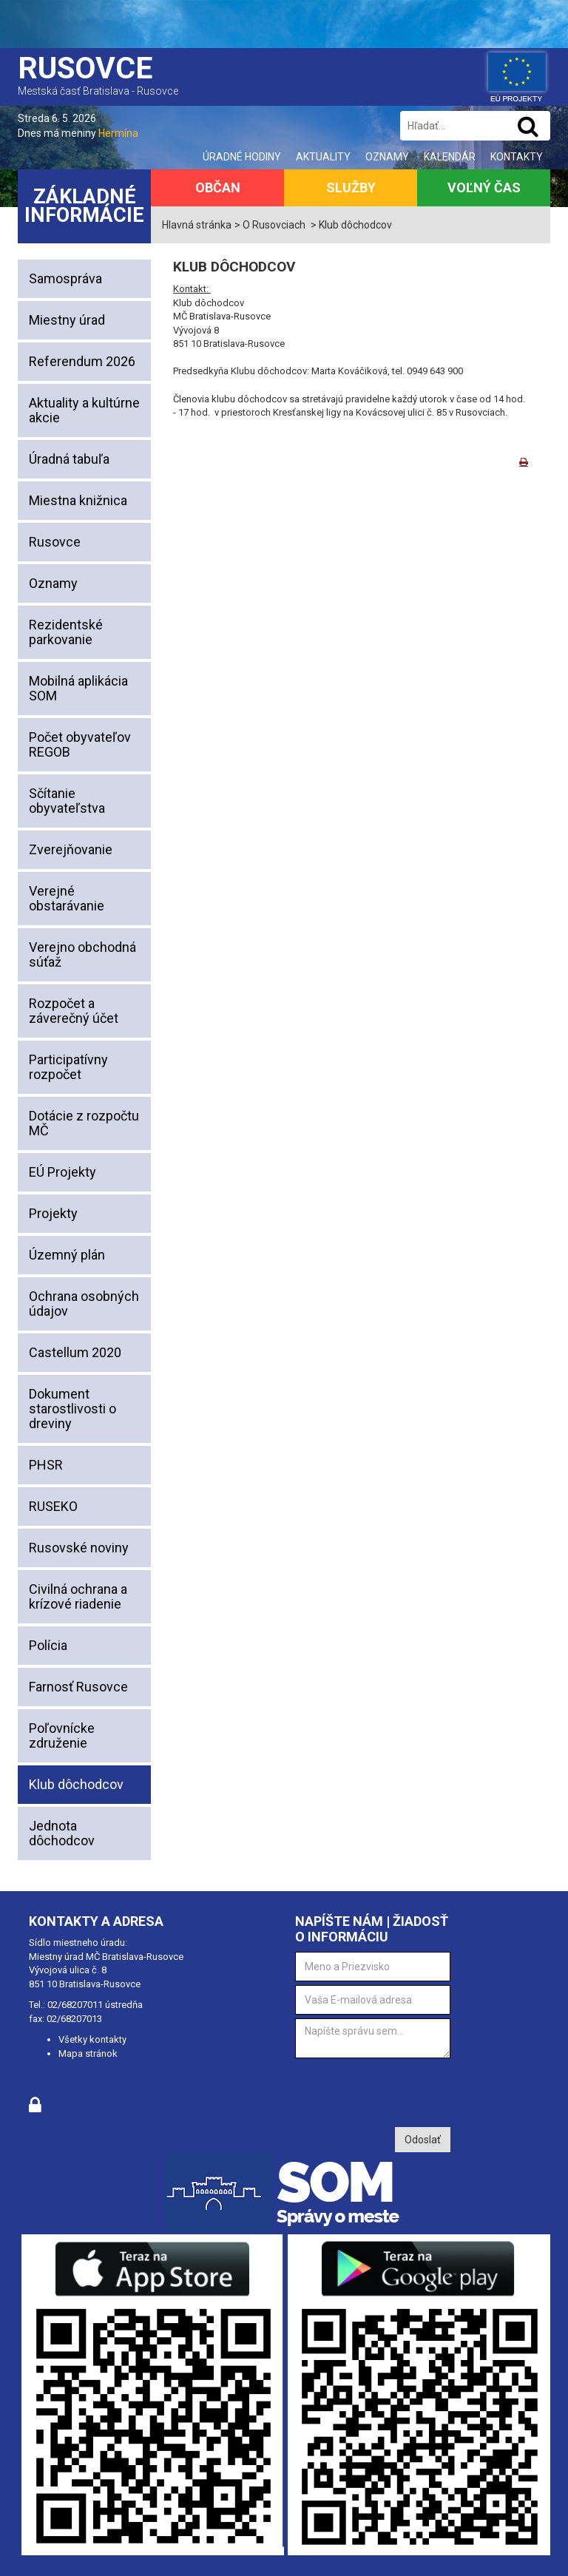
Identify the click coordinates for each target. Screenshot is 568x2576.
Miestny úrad (67, 320)
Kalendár (450, 157)
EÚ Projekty (62, 1172)
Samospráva (65, 278)
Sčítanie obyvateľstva (67, 800)
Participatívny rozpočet (68, 1067)
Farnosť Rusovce (78, 1686)
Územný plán (67, 1254)
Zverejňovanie (70, 849)
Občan (217, 187)
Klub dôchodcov (76, 1784)
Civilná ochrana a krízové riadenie (78, 1596)
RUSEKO (53, 1506)
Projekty (53, 1213)
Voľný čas (484, 187)
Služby (351, 187)
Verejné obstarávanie (66, 898)
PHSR (46, 1465)
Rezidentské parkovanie (66, 632)
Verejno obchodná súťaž (82, 954)
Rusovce (55, 542)
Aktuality (323, 157)
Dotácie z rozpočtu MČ (84, 1123)
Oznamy (387, 157)
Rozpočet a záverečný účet (73, 1010)
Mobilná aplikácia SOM (78, 688)
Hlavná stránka (196, 225)
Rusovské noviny (79, 1547)
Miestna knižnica (78, 500)
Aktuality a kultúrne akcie (84, 410)
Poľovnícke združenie (62, 1735)
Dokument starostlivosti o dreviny (72, 1408)
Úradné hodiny (242, 157)
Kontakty (516, 157)
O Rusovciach (274, 225)
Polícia (48, 1645)
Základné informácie (84, 206)
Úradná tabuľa (69, 459)
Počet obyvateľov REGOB (80, 744)
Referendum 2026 (82, 361)
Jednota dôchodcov (62, 1833)
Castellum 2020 (75, 1352)
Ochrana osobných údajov (84, 1303)
